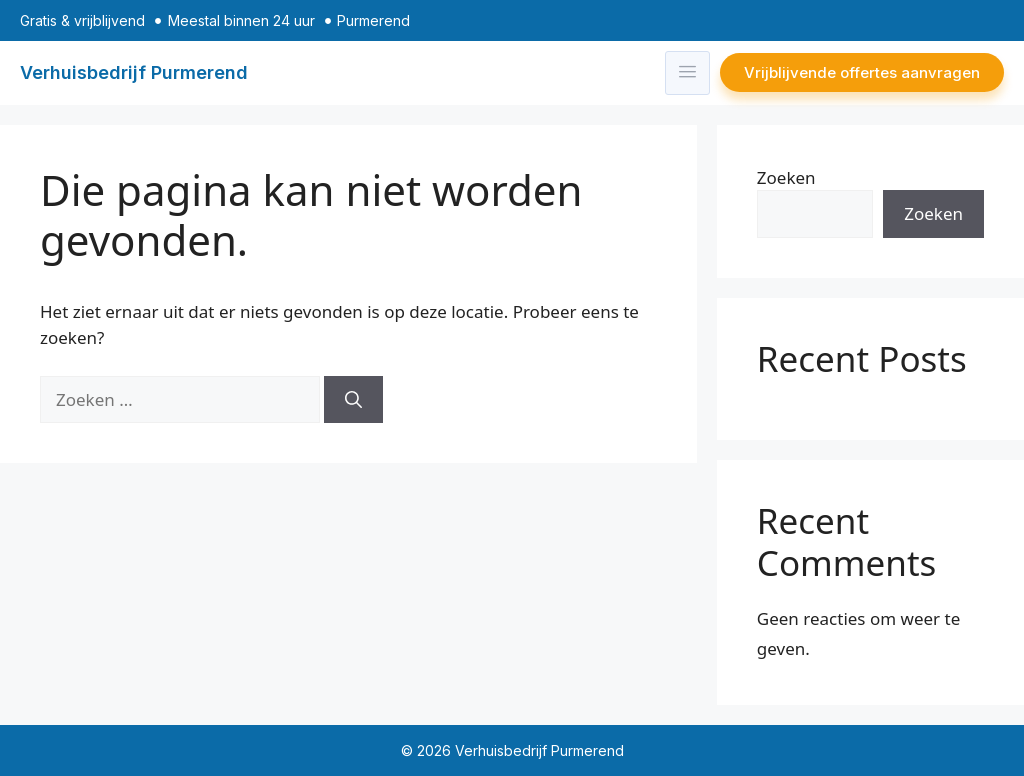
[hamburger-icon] (687, 73)
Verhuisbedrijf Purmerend (134, 72)
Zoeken (786, 177)
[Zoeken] (353, 400)
